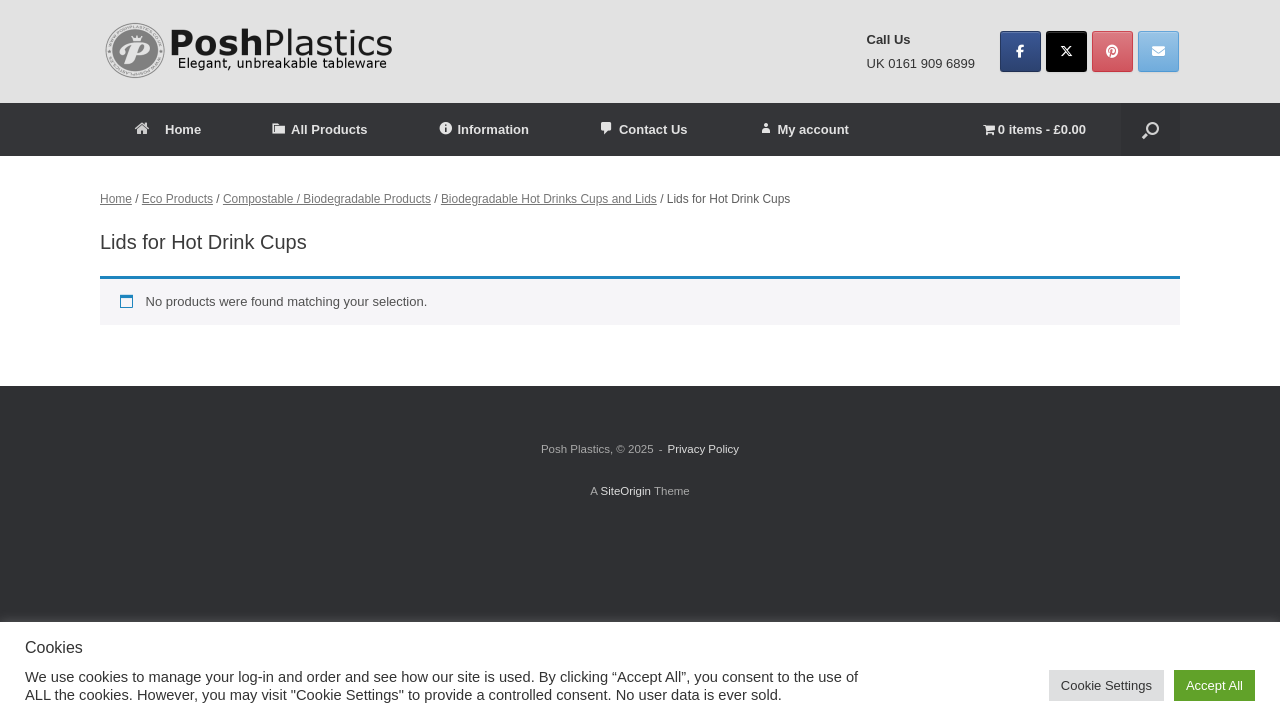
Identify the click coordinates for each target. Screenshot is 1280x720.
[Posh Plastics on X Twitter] (1066, 51)
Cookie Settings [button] (1106, 685)
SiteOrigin (625, 491)
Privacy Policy (703, 449)
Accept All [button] (1214, 685)
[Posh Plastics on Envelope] (1158, 51)
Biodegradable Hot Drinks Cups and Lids (549, 199)
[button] (1150, 129)
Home (168, 129)
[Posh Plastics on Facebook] (1020, 51)
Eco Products (177, 199)
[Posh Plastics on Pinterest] (1112, 51)
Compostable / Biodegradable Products (327, 199)
